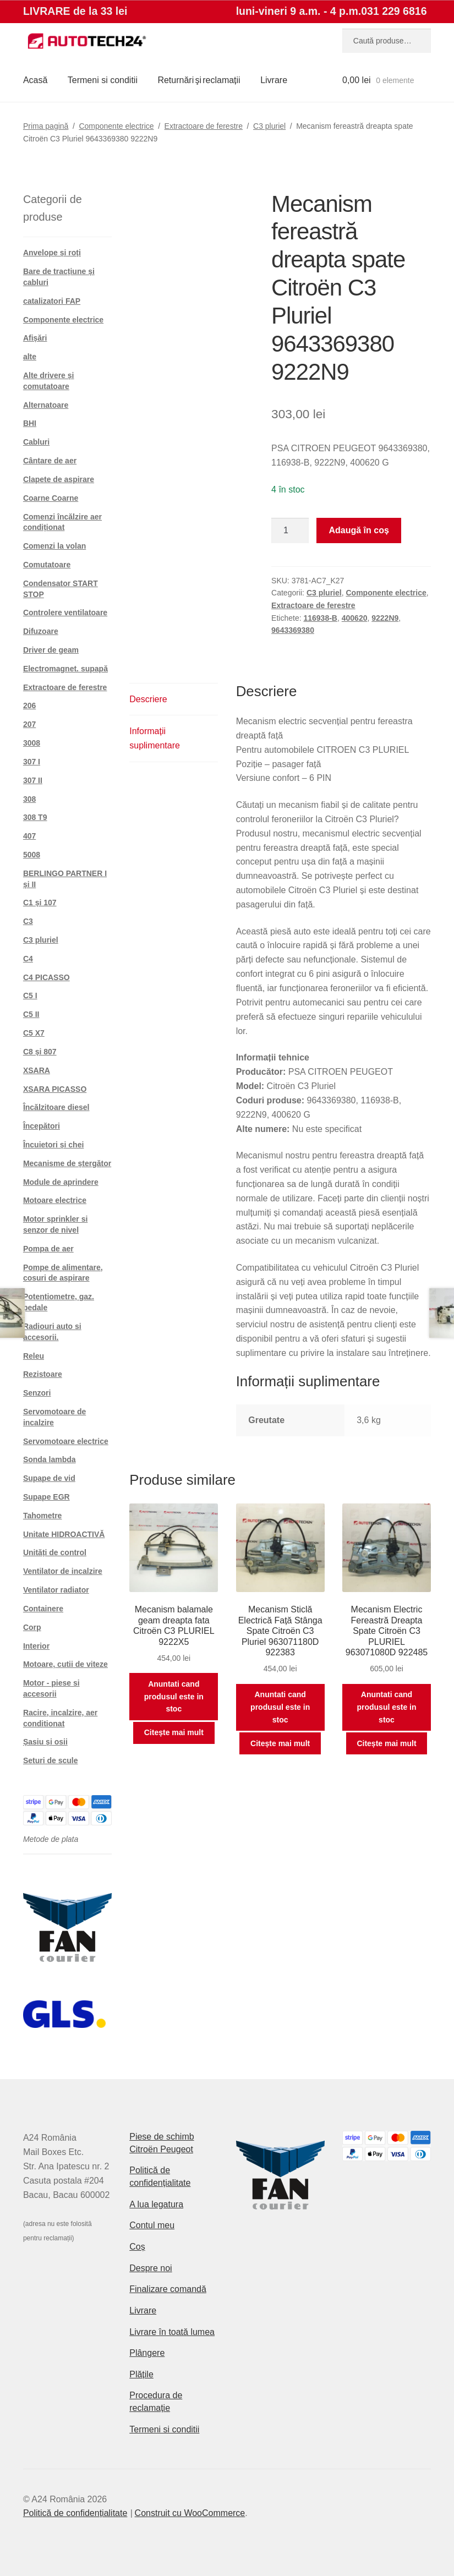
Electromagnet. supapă (65, 668)
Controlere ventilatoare (65, 612)
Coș (137, 2246)
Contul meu (151, 2225)
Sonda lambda (49, 1459)
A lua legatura (156, 2204)
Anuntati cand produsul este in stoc (174, 1696)
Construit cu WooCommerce (190, 2513)
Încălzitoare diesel (56, 1107)
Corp (32, 1627)
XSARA (36, 1070)
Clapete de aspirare (58, 479)
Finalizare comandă (167, 2289)
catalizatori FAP (51, 301)
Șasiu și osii (45, 1741)
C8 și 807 (40, 1051)
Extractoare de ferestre (204, 126)
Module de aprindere (61, 1182)
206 (29, 705)
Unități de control (54, 1552)
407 (29, 836)
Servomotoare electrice (65, 1441)
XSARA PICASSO (54, 1089)
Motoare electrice (54, 1200)
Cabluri (36, 441)
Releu (33, 1356)
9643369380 (292, 630)
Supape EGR (46, 1496)
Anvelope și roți (52, 252)
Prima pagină (46, 126)
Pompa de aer (48, 1248)
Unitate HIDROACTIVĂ (64, 1534)
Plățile (141, 2374)
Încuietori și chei (53, 1144)
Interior (36, 1646)
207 (29, 724)
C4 (28, 958)
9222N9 (384, 618)
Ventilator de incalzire (62, 1571)
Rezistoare (42, 1374)
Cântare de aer (49, 460)
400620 (355, 618)
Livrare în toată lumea (172, 2332)
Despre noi (150, 2268)
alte (29, 356)
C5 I (30, 995)
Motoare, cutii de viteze (65, 1664)
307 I (31, 761)
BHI (29, 423)
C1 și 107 (40, 902)
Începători (41, 1126)
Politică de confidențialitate (75, 2513)
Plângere (147, 2353)
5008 (31, 854)
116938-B (320, 618)
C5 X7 (34, 1033)
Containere (43, 1608)
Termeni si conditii (103, 80)
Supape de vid (49, 1478)
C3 (28, 921)
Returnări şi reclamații (198, 80)
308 (29, 799)
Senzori (37, 1392)
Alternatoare (45, 405)
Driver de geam (51, 650)
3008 (31, 743)
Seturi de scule (50, 1760)
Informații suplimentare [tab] (154, 738)
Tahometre (42, 1515)
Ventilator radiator (56, 1589)
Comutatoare (46, 564)
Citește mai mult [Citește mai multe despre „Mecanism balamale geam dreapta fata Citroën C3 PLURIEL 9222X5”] (174, 1732)
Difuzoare (40, 631)
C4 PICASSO (46, 977)
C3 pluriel (269, 126)
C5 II (31, 1014)
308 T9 (35, 817)
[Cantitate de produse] (290, 530)
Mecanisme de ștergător (67, 1163)
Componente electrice (116, 126)
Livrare (273, 80)
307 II (32, 780)
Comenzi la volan (54, 546)
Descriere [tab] (148, 699)
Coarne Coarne (50, 498)
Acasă (35, 80)
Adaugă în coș (359, 530)
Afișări (35, 337)
